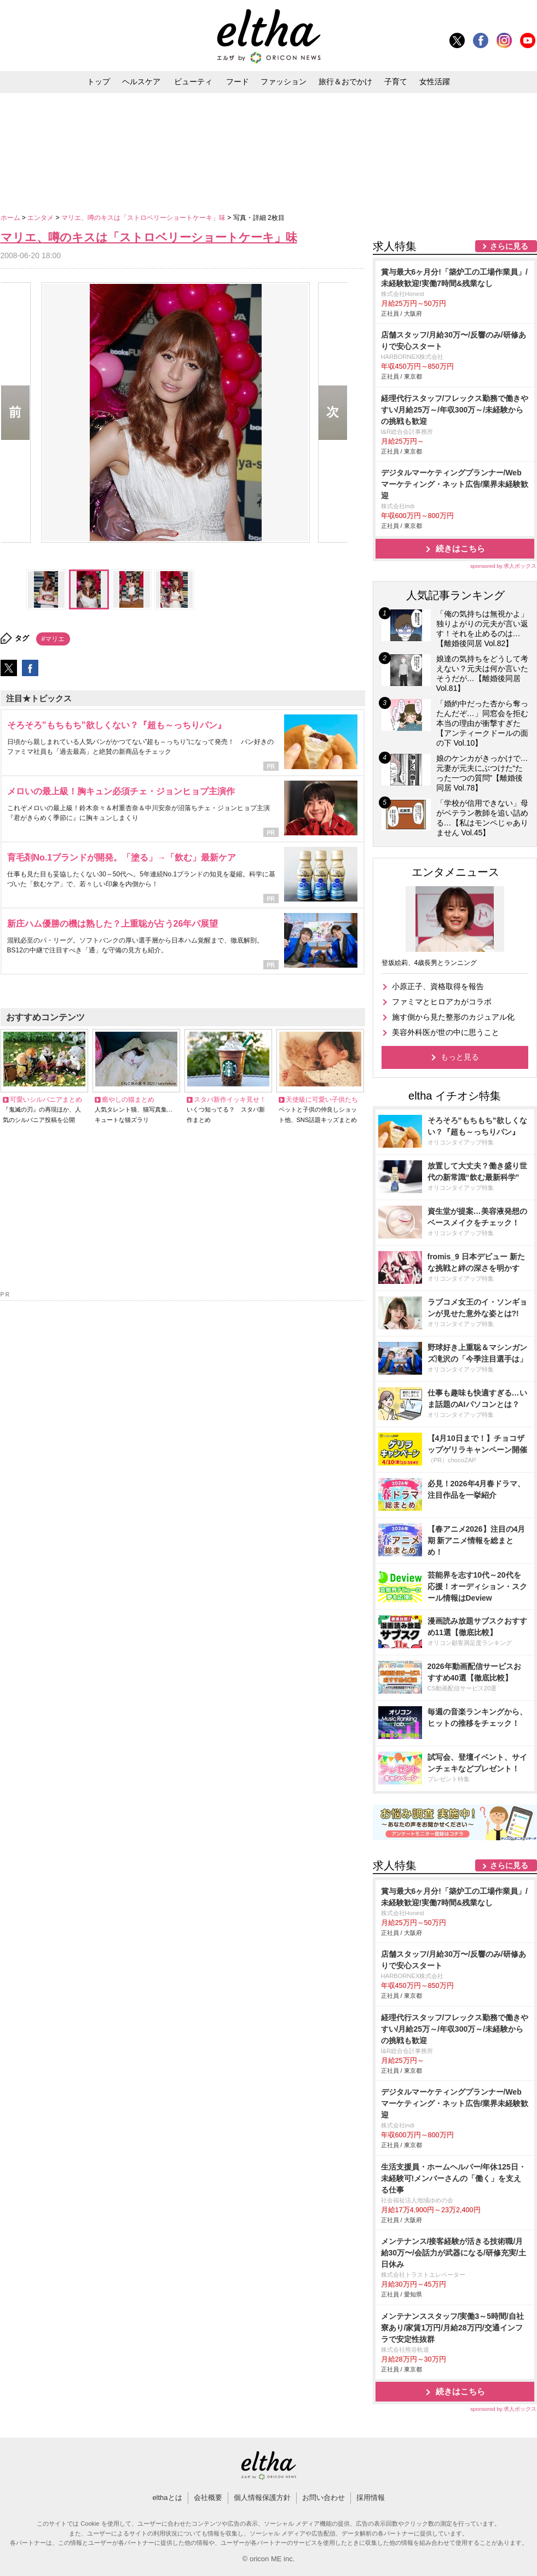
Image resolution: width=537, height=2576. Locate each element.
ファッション (284, 81)
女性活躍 (434, 81)
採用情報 (370, 2497)
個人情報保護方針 (262, 2497)
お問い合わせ (323, 2497)
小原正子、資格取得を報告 (438, 986)
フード (237, 81)
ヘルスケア (141, 81)
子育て (395, 81)
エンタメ (41, 218)
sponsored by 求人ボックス (503, 566)
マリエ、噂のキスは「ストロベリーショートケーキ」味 (144, 218)
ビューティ (193, 81)
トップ (98, 81)
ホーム (11, 218)
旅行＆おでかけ (345, 81)
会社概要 (208, 2497)
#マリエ (53, 639)
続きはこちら (460, 548)
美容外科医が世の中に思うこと (445, 1032)
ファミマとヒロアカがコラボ (442, 1001)
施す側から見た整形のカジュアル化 (453, 1017)
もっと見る (460, 1057)
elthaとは (167, 2497)
